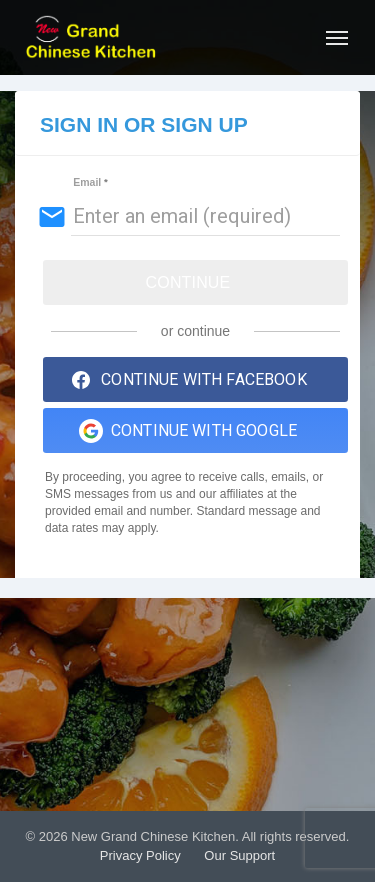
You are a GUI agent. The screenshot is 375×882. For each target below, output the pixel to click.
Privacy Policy (140, 855)
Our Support (239, 855)
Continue (188, 282)
